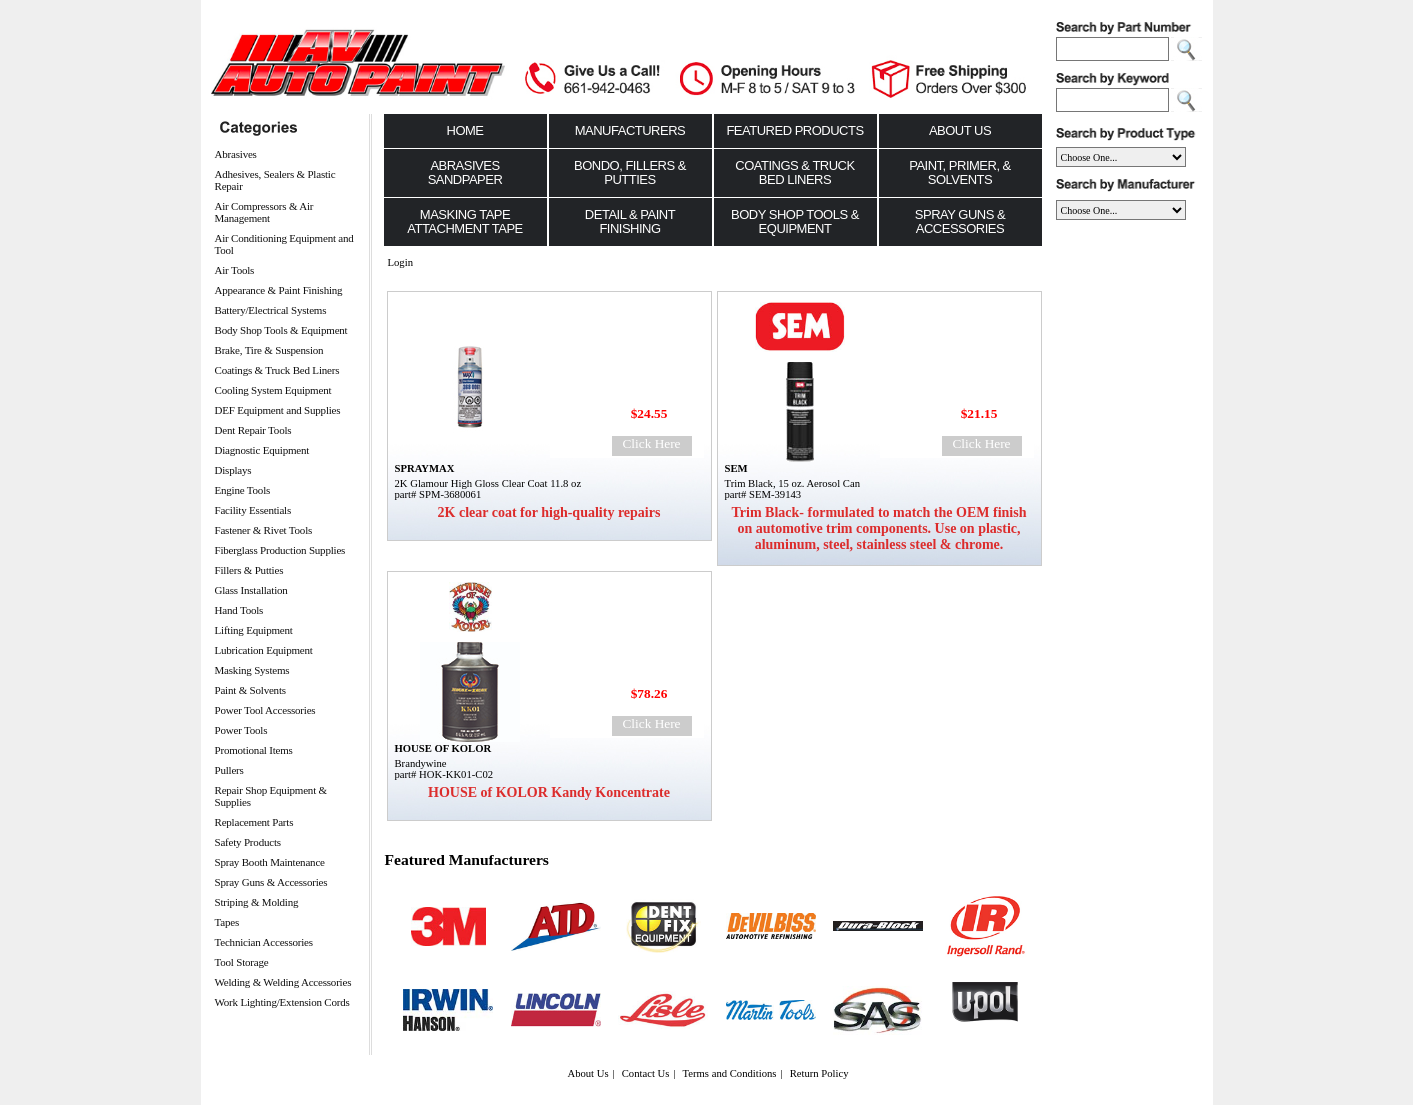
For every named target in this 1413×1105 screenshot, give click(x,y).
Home (465, 130)
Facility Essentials (253, 510)
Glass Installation (251, 590)
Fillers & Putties (249, 570)
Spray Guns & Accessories (271, 882)
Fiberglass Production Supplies (280, 550)
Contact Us (646, 1073)
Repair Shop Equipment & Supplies (271, 796)
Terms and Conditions (730, 1073)
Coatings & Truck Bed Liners (277, 370)
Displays (233, 470)
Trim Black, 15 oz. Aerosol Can (792, 483)
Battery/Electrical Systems (271, 310)
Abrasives (236, 154)
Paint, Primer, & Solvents (960, 172)
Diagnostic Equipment (262, 450)
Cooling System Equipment (273, 390)
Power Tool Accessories (265, 710)
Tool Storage (242, 962)
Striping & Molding (257, 902)
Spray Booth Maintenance (270, 862)
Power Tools (241, 730)
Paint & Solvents (250, 690)
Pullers (229, 770)
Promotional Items (254, 750)
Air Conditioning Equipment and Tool (284, 244)
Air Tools (235, 270)
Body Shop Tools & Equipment (281, 330)
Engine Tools (243, 490)
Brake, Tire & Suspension (269, 350)
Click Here (651, 443)
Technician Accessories (264, 942)
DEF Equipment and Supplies (278, 410)
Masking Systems (252, 670)
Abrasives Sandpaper (465, 172)
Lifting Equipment (254, 630)
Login (400, 262)
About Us (960, 130)
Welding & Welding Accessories (283, 982)
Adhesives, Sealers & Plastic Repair (275, 180)
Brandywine (421, 763)
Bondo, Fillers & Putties (630, 172)
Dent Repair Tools (253, 430)
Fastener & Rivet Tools (264, 530)
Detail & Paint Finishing (630, 221)
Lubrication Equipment (264, 650)
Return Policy (819, 1073)
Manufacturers (630, 130)
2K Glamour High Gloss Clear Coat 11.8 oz (488, 483)
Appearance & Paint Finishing (279, 290)
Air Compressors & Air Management (264, 212)
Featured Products (794, 130)
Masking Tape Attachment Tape (465, 221)
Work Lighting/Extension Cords (282, 1002)
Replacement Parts (254, 822)
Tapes (227, 922)
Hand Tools (239, 610)
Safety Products (248, 842)
